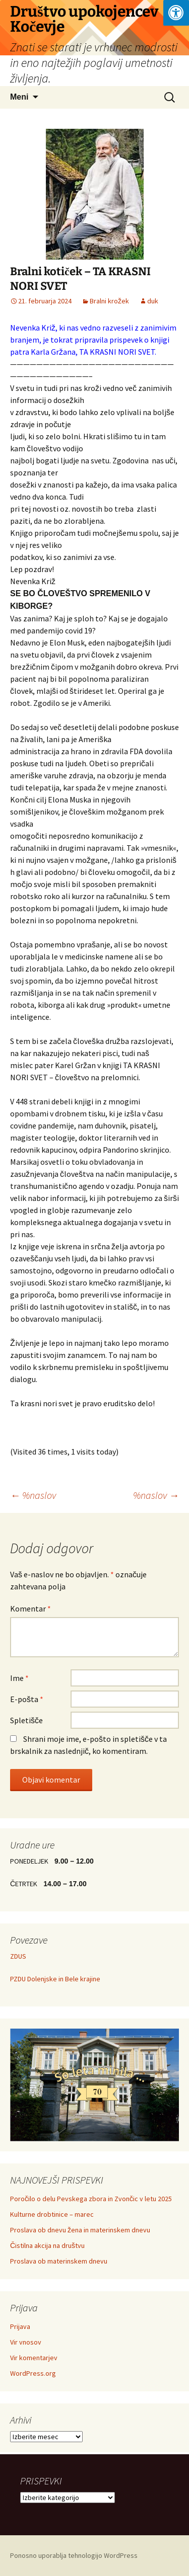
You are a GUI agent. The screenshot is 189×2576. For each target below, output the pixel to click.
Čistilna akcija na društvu (47, 2245)
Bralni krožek (109, 300)
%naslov (33, 1495)
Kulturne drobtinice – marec (52, 2214)
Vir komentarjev (33, 2357)
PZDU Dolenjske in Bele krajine (55, 1978)
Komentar (30, 1608)
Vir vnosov (25, 2342)
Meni (19, 97)
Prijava (20, 2326)
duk (152, 300)
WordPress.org (33, 2373)
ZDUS (18, 1956)
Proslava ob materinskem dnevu (58, 2261)
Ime (19, 1678)
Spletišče (26, 1720)
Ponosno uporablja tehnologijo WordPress (74, 2555)
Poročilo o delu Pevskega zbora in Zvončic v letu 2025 (91, 2198)
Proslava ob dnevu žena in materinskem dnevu (80, 2229)
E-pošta (26, 1699)
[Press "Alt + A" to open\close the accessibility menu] (176, 13)
